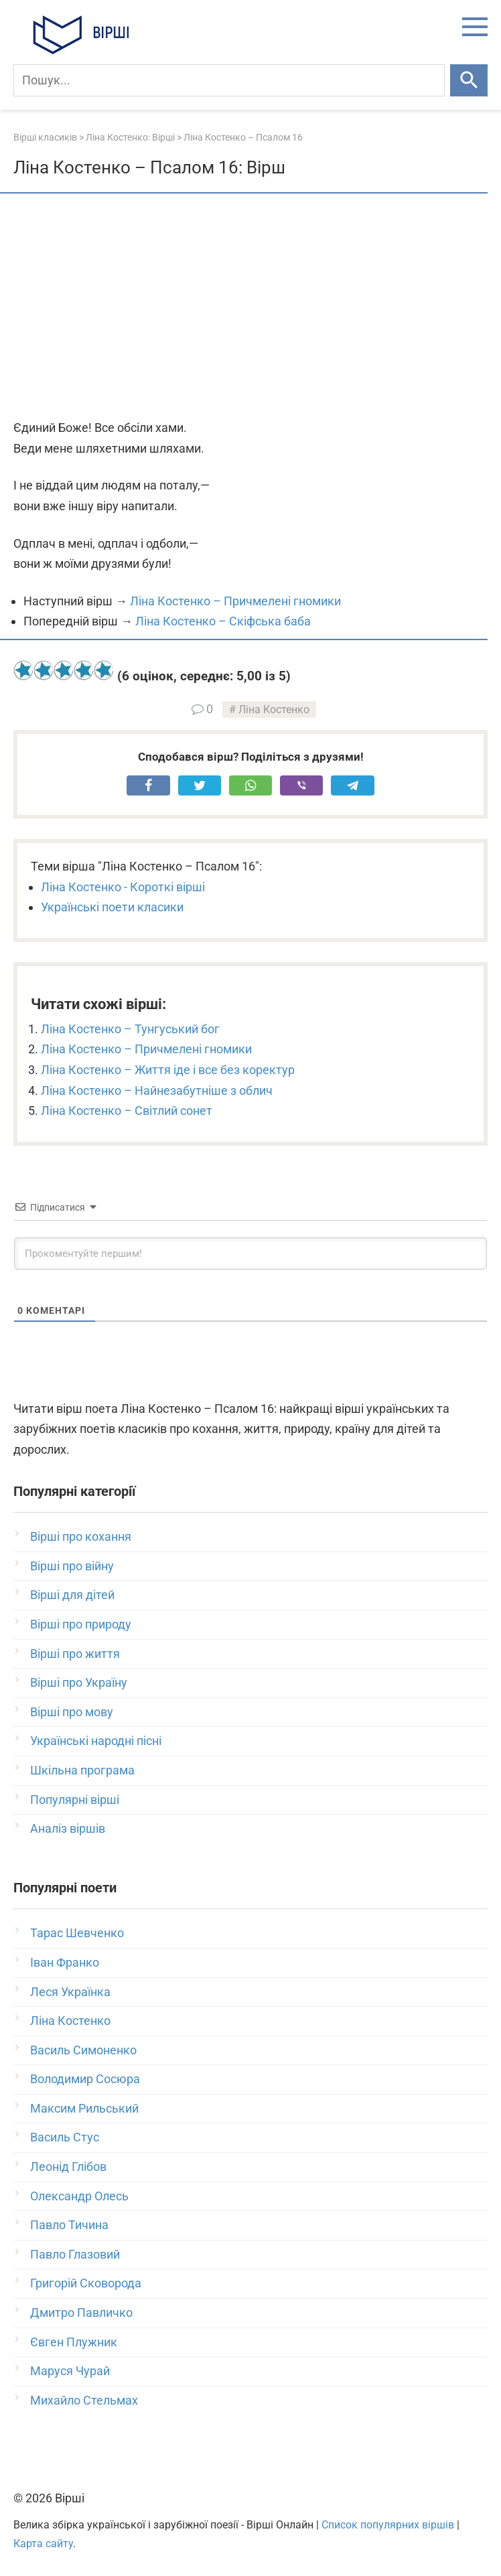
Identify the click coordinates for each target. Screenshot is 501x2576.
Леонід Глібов (68, 2167)
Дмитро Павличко (81, 2312)
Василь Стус (64, 2137)
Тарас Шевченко (77, 1933)
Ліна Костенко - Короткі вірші (123, 887)
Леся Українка (70, 1992)
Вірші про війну (72, 1566)
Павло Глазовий (75, 2254)
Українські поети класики (112, 907)
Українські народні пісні (95, 1741)
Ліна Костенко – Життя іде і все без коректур (168, 1070)
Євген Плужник (73, 2342)
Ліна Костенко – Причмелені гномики (235, 601)
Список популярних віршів (387, 2524)
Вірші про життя (75, 1654)
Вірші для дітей (72, 1595)
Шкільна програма (82, 1770)
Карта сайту (43, 2543)
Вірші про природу (80, 1624)
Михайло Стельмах (84, 2400)
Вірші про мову (71, 1712)
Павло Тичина (69, 2225)
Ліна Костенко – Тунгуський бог (130, 1029)
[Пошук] (229, 80)
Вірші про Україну (78, 1682)
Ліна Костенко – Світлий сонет (126, 1111)
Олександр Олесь (79, 2196)
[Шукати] (469, 80)
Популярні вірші (74, 1800)
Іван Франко (64, 1962)
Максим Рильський (84, 2108)
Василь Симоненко (83, 2050)
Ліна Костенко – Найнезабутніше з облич (157, 1090)
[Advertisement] (250, 307)
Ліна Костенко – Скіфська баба (223, 621)
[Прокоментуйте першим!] (250, 1253)
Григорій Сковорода (85, 2283)
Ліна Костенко (273, 709)
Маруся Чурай (70, 2371)
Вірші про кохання (80, 1536)
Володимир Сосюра (85, 2079)
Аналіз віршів (67, 1828)
